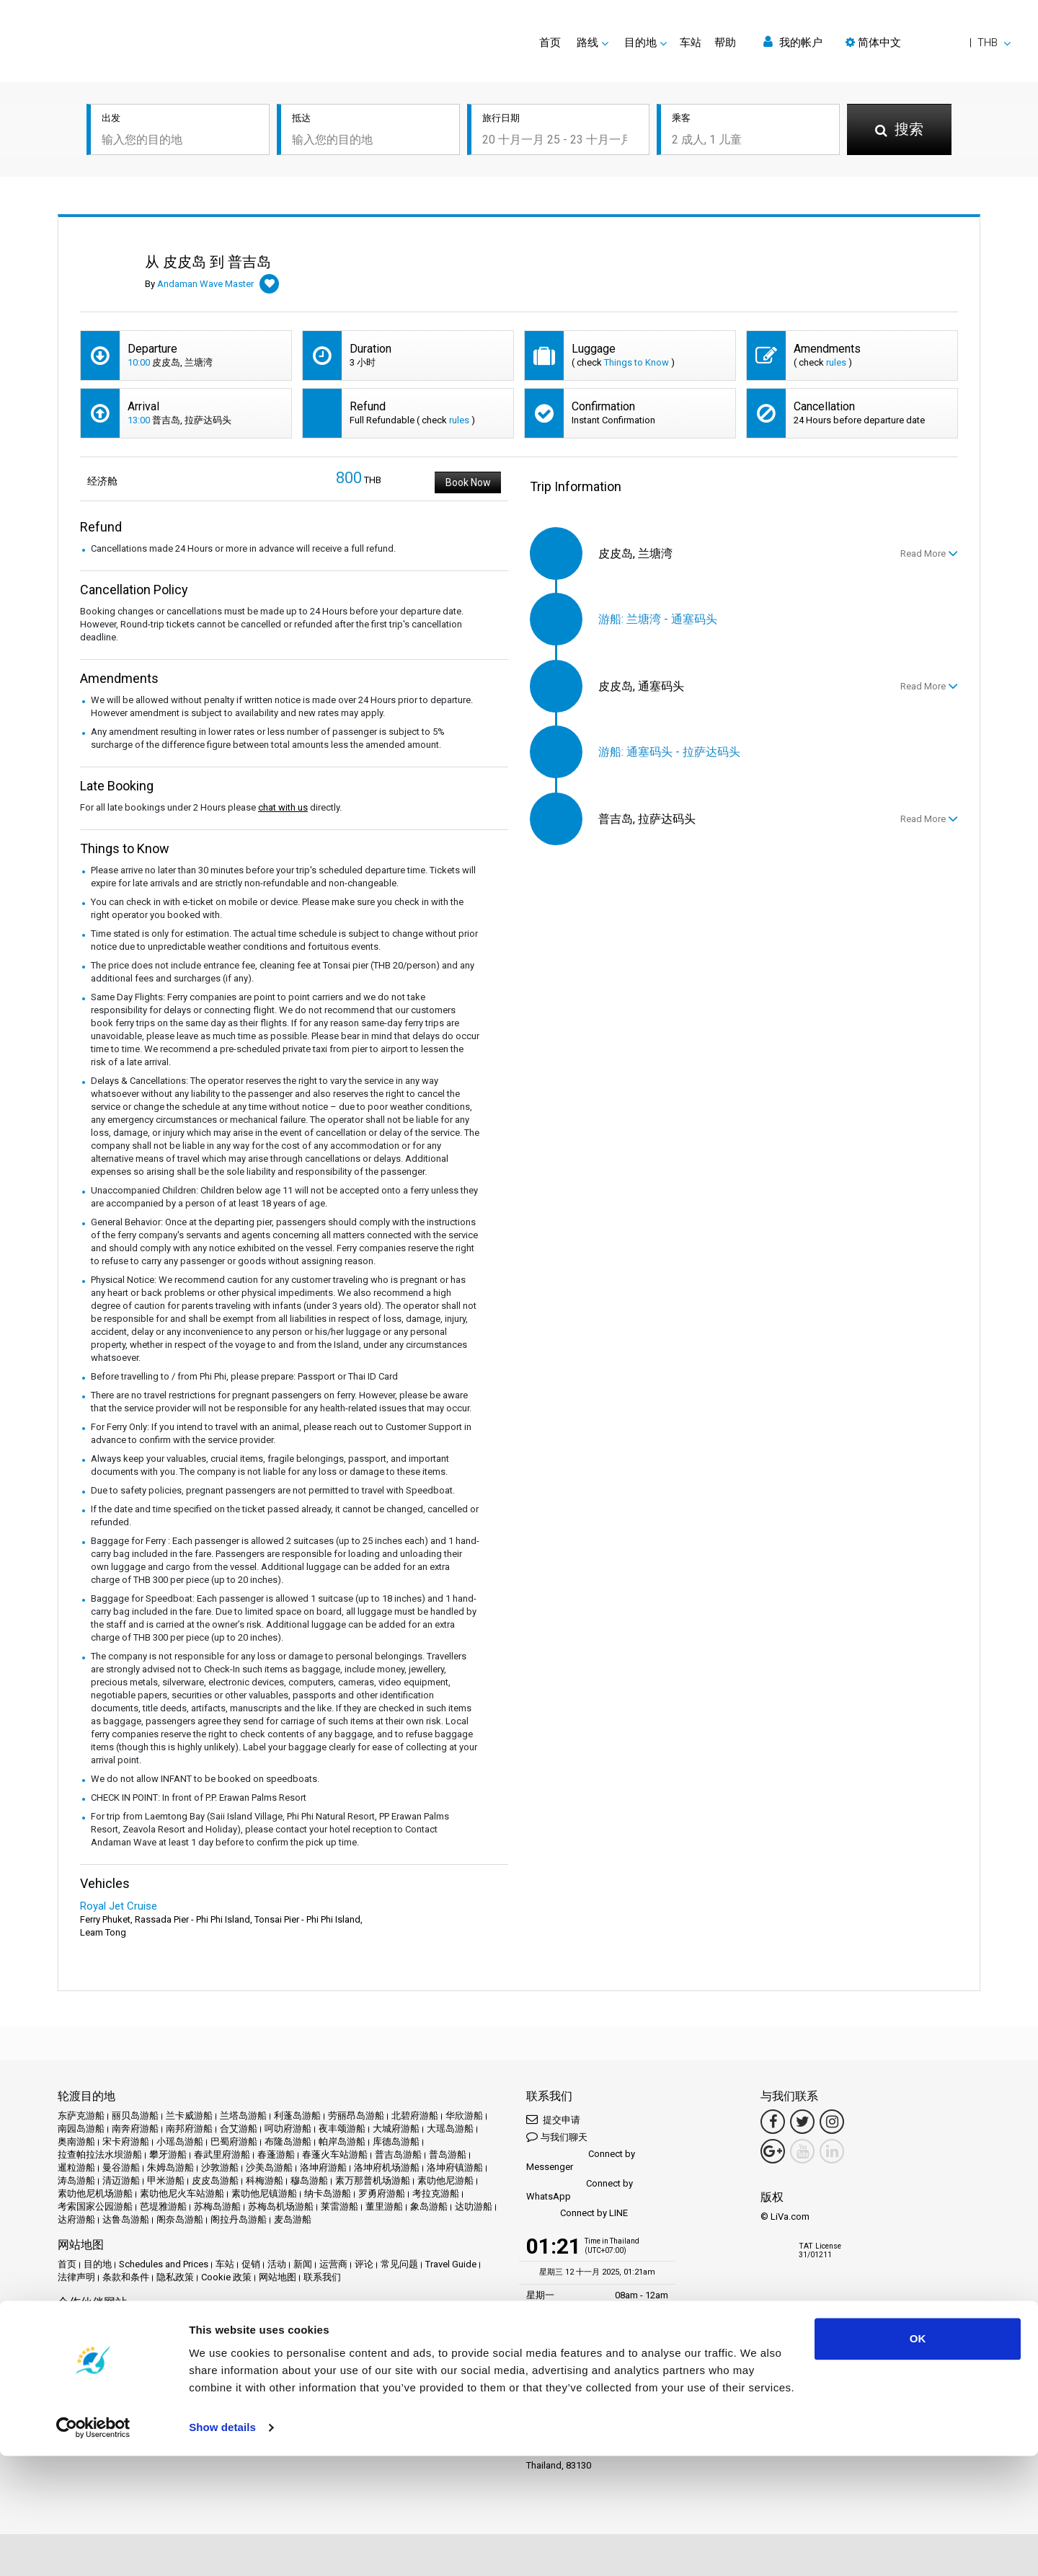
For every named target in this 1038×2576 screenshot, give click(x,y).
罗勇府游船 (381, 2193)
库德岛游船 (396, 2141)
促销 (250, 2264)
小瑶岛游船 (179, 2141)
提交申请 (553, 2119)
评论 (364, 2264)
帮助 (725, 42)
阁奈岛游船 (179, 2219)
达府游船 (76, 2219)
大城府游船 (396, 2128)
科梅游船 (264, 2180)
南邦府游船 (189, 2128)
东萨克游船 (81, 2115)
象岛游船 (429, 2206)
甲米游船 (166, 2180)
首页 (550, 42)
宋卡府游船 (125, 2141)
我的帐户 (792, 42)
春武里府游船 (222, 2154)
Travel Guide (450, 2264)
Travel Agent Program (229, 2366)
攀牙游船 (168, 2154)
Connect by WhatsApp (579, 2190)
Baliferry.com (159, 2321)
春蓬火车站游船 (335, 2154)
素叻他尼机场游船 (95, 2193)
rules (836, 362)
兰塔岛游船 (243, 2115)
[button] (928, 42)
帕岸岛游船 (342, 2141)
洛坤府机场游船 (387, 2167)
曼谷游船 (121, 2167)
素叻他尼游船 (445, 2180)
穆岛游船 (309, 2180)
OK (918, 2459)
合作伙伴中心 (86, 2366)
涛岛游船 (76, 2180)
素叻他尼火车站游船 (182, 2193)
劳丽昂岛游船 (356, 2115)
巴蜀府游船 (233, 2141)
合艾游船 (238, 2128)
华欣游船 (464, 2115)
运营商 (333, 2264)
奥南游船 (76, 2141)
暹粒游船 (76, 2167)
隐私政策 (175, 2277)
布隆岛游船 (288, 2141)
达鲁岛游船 (125, 2219)
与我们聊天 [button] (556, 2136)
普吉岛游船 (398, 2154)
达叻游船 (473, 2206)
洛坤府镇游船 (455, 2167)
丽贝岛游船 (135, 2115)
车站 (690, 42)
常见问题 (399, 2264)
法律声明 (76, 2277)
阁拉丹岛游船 (238, 2219)
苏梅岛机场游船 (281, 2206)
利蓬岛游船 (297, 2115)
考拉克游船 (435, 2193)
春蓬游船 (276, 2154)
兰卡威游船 (189, 2115)
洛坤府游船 (323, 2167)
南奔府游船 (135, 2128)
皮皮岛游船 (215, 2180)
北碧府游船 (414, 2115)
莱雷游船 (339, 2206)
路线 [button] (587, 42)
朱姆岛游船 (170, 2167)
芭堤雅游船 (163, 2206)
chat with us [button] (283, 807)
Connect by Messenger (580, 2160)
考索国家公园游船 (95, 2206)
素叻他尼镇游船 (264, 2193)
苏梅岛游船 (217, 2206)
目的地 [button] (640, 42)
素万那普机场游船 (372, 2180)
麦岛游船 (292, 2219)
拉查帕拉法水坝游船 (100, 2154)
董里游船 (384, 2206)
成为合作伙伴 (149, 2366)
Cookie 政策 (226, 2277)
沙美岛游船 (269, 2167)
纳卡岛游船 (327, 2193)
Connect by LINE (577, 2213)
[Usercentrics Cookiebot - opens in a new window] (93, 2548)
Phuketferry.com (91, 2321)
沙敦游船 (220, 2167)
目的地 (98, 2264)
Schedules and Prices (163, 2264)
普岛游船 (447, 2154)
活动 (276, 2264)
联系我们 (322, 2277)
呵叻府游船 (288, 2128)
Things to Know (636, 362)
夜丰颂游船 (342, 2128)
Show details (222, 2547)
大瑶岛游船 (450, 2128)
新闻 (302, 2264)
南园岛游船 (81, 2128)
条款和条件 (125, 2277)
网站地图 (277, 2277)
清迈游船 (121, 2180)
